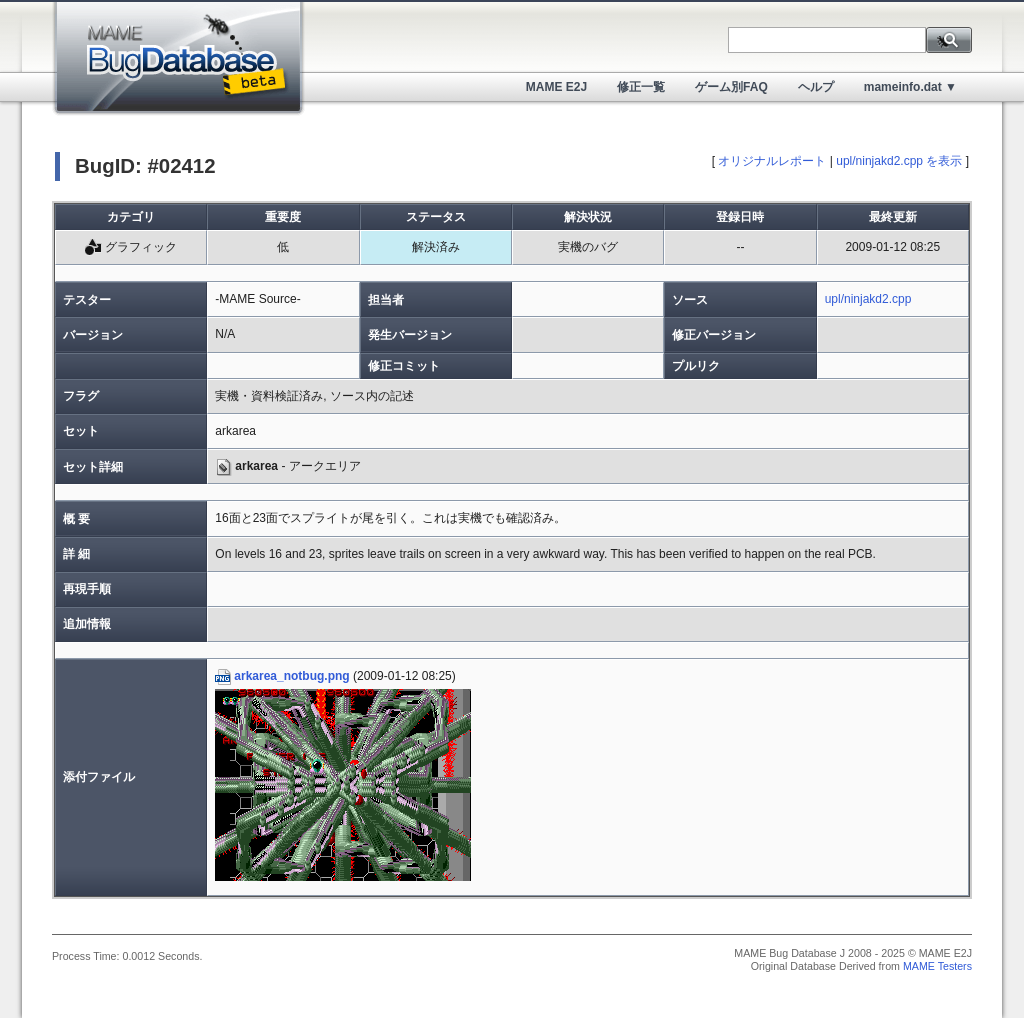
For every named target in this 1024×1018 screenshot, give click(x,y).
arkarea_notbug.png (282, 676)
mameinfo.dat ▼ (910, 87)
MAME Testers (937, 966)
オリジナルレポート (772, 161)
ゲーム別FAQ (731, 87)
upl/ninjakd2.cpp (868, 299)
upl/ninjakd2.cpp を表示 (899, 161)
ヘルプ (816, 87)
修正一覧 (641, 87)
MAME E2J (556, 87)
